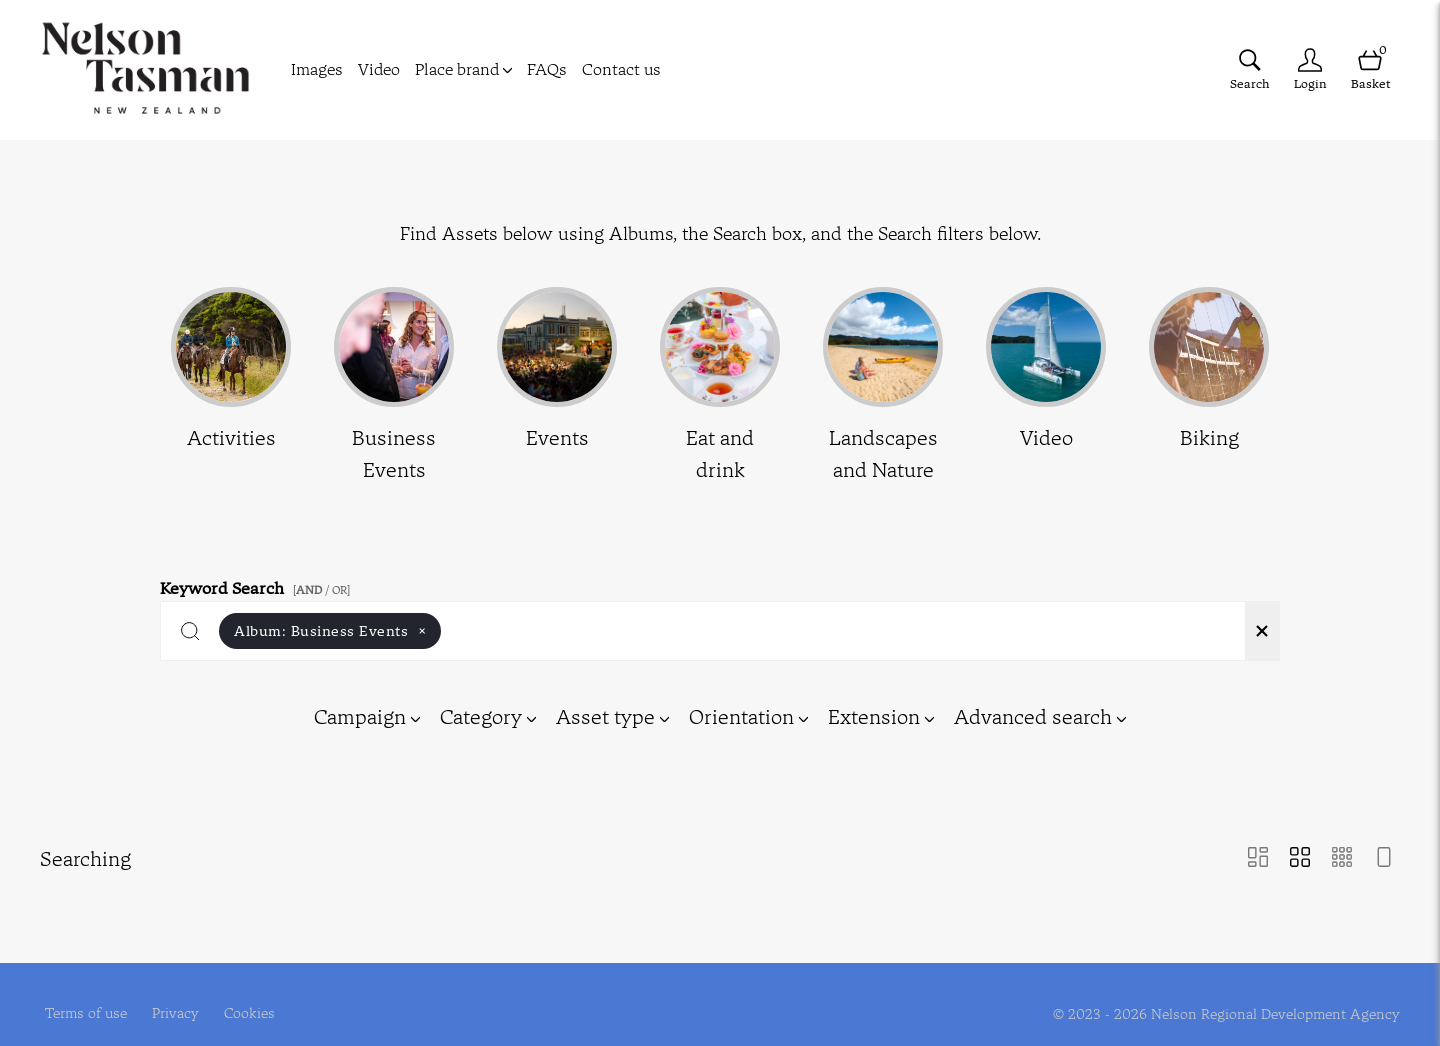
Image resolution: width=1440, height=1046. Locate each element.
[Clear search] (1262, 631)
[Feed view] (1384, 859)
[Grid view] (1300, 859)
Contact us (621, 69)
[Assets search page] (1250, 69)
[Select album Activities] (231, 386)
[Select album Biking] (1209, 386)
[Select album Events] (557, 386)
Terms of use (86, 992)
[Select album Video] (1046, 386)
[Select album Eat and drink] (720, 386)
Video (379, 69)
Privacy (175, 992)
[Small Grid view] (1342, 859)
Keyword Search (258, 584)
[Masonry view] (1258, 859)
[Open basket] (1370, 69)
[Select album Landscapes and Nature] (883, 386)
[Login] (1310, 69)
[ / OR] (321, 590)
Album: (330, 631)
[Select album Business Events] (394, 386)
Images (317, 69)
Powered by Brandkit (720, 1033)
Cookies (249, 992)
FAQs (547, 69)
